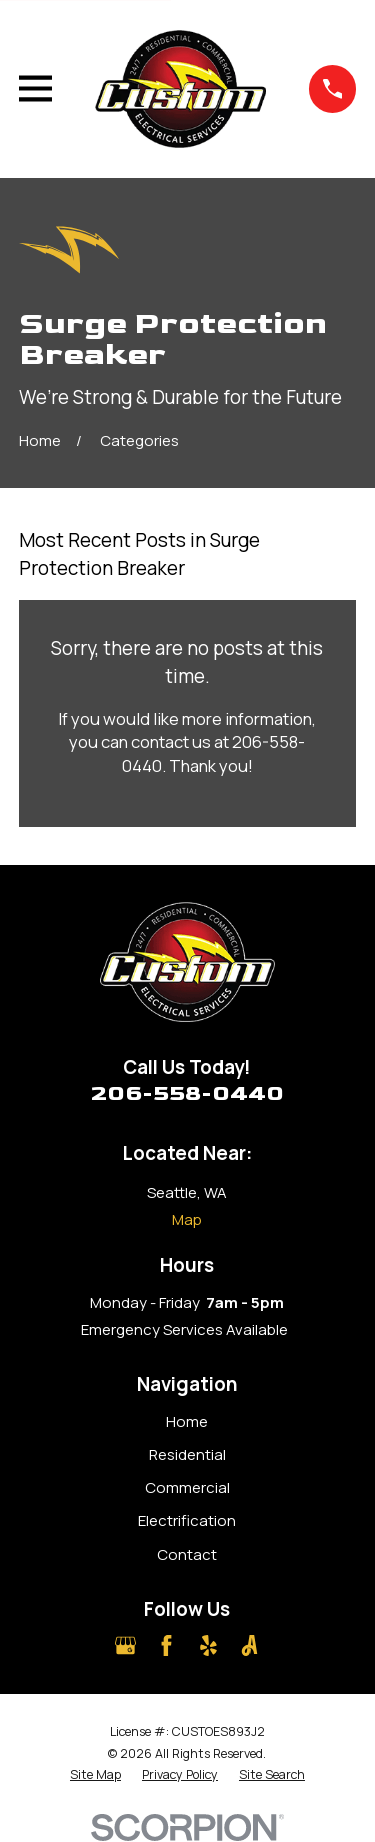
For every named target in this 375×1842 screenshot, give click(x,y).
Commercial (187, 1487)
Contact (187, 1554)
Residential (187, 1454)
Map (187, 1219)
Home (187, 1421)
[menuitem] (95, 1775)
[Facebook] (166, 1645)
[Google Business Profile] (125, 1645)
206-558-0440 (187, 1093)
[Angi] (249, 1645)
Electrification (187, 1520)
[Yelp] (208, 1645)
